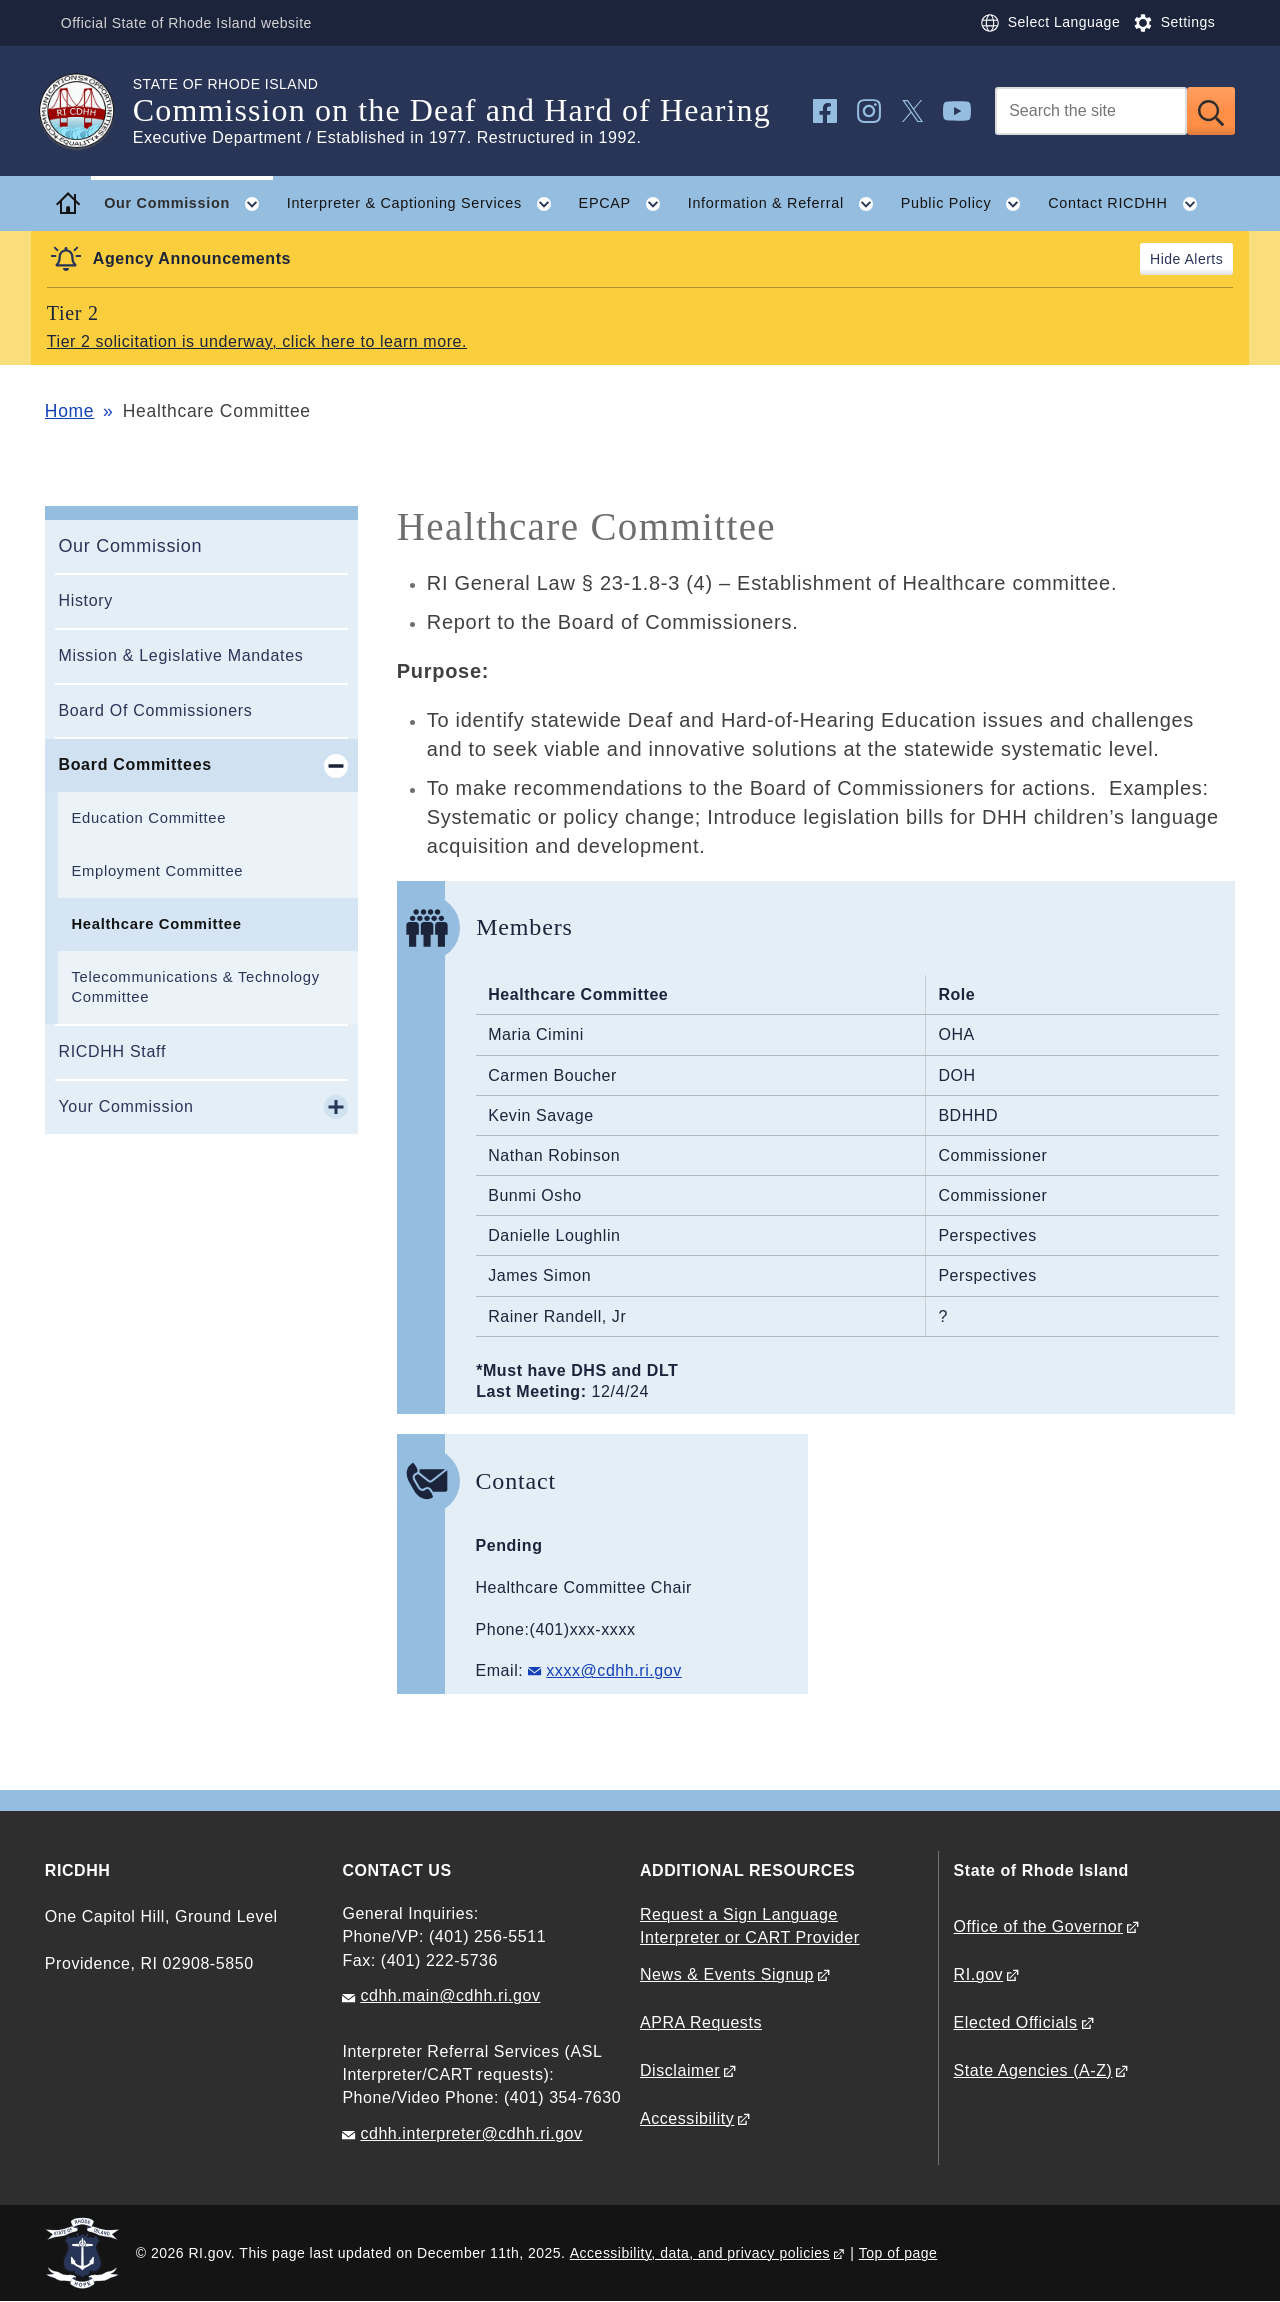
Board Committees (134, 764)
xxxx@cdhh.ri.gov (613, 1670)
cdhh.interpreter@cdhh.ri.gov (471, 2133)
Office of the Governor (1038, 1926)
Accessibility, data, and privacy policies (700, 2253)
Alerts (1203, 259)
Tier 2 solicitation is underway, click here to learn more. (257, 341)
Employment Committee (157, 871)
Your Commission (125, 1106)
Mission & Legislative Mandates (180, 655)
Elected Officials (1016, 2022)
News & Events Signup (727, 1974)
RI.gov (979, 1974)
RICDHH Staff (112, 1051)
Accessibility (687, 2118)
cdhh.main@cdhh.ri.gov (450, 1995)
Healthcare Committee (156, 924)
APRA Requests (701, 2022)
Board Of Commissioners (155, 710)
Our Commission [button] (188, 204)
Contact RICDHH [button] (1129, 204)
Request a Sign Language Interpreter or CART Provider (750, 1926)
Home (69, 411)
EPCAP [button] (627, 204)
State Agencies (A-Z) (1033, 2070)
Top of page (898, 2253)
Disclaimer (680, 2070)
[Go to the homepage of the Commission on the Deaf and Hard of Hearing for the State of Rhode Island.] (89, 111)
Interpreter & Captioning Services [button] (426, 204)
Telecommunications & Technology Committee (195, 987)
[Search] (1091, 111)
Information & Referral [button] (787, 204)
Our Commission (130, 546)
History (85, 600)
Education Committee (148, 818)
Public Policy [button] (968, 204)
